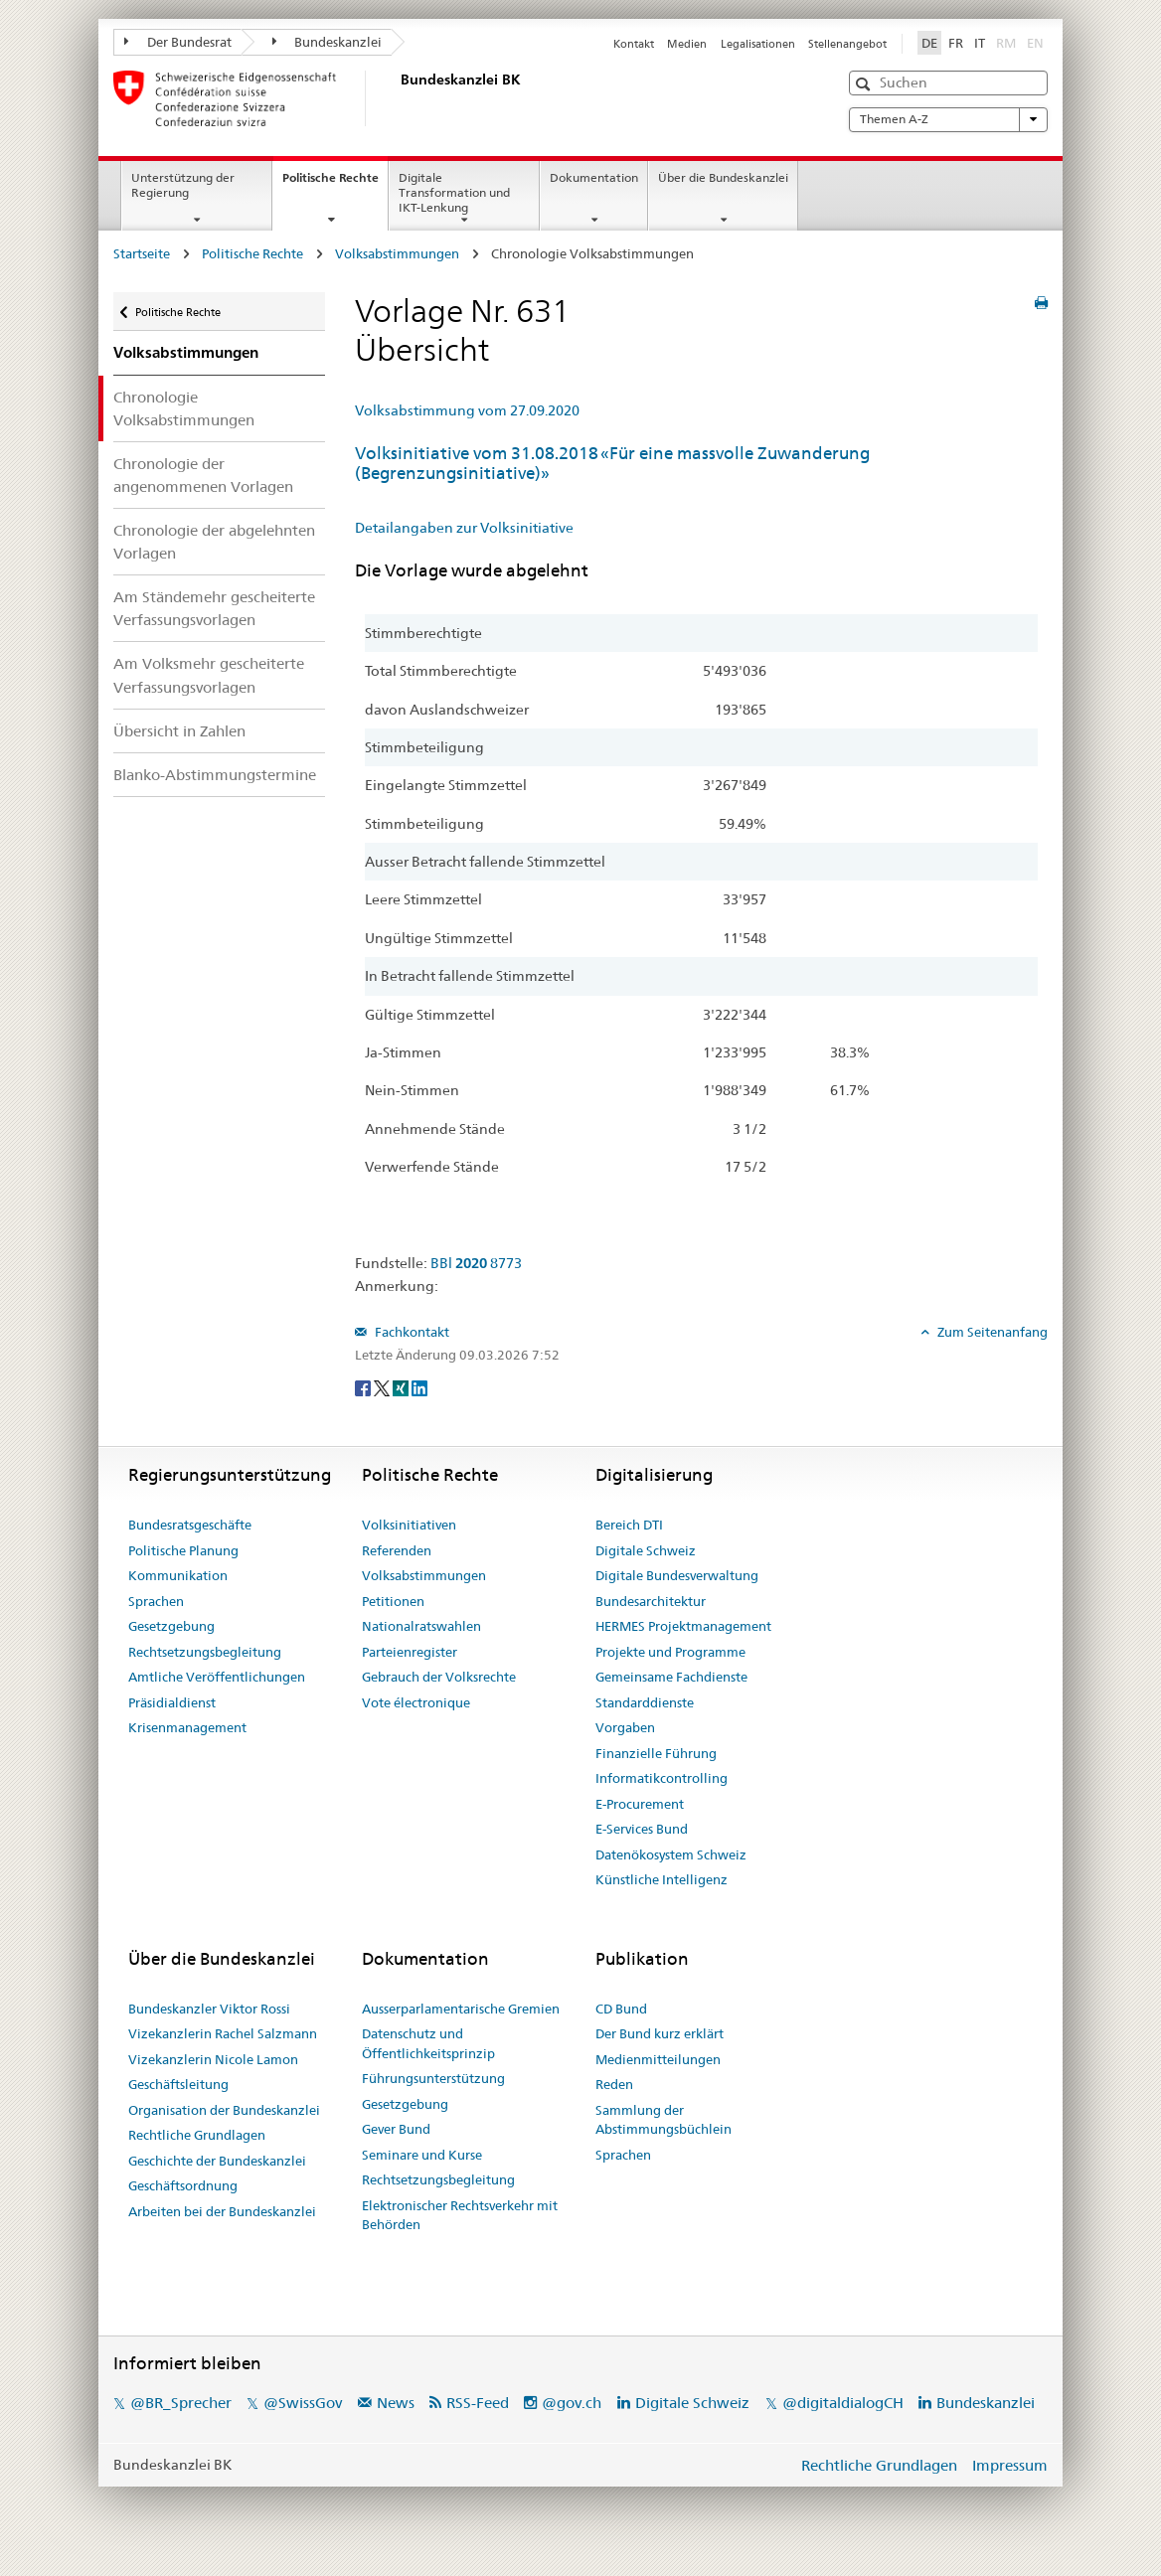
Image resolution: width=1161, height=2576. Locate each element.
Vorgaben (625, 1727)
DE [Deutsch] (929, 43)
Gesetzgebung (171, 1626)
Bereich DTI (629, 1524)
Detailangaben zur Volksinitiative (464, 528)
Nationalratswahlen (421, 1626)
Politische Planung (183, 1550)
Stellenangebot (847, 44)
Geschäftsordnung (183, 2185)
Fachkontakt (410, 1332)
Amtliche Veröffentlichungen (216, 1677)
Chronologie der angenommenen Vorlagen (203, 475)
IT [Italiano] (979, 43)
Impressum (1010, 2465)
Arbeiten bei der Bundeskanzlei (222, 2211)
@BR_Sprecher (181, 2402)
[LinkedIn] (419, 1387)
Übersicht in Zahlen (179, 731)
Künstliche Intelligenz (661, 1879)
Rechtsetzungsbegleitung (204, 1652)
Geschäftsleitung (178, 2084)
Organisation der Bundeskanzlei (224, 2110)
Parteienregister (409, 1652)
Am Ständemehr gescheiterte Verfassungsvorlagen (214, 608)
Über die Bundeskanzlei (723, 177)
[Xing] (402, 1387)
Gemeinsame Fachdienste (671, 1677)
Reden (614, 2084)
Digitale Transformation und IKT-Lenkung (454, 192)
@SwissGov (302, 2402)
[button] (865, 84)
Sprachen (156, 1601)
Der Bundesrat (178, 42)
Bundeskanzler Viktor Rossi (209, 2008)
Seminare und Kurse (422, 2155)
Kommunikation (178, 1575)
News (396, 2402)
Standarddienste (644, 1702)
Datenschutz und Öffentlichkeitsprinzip (428, 2043)
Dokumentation (594, 177)
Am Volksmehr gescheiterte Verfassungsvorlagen (208, 675)
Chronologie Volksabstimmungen (183, 408)
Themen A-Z (948, 119)
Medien (687, 44)
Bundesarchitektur (650, 1601)
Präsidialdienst (172, 1702)
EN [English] (1035, 43)
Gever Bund (396, 2129)
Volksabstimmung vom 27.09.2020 (467, 410)
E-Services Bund (641, 1829)
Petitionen (393, 1601)
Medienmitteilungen (658, 2059)
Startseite (141, 253)
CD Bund (621, 2008)
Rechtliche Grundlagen (196, 2135)
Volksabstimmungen (397, 253)
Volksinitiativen (409, 1524)
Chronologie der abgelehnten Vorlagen (214, 542)
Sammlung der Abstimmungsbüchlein (663, 2120)
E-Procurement (639, 1804)
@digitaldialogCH (843, 2402)
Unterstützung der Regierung (183, 185)
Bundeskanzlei (327, 42)
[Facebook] (364, 1387)
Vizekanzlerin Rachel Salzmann (222, 2033)
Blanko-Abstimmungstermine (214, 774)
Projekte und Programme (670, 1652)
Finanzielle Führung (656, 1753)
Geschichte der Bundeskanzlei (217, 2161)
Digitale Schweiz (645, 1550)
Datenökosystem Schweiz (670, 1854)
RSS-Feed (477, 2402)
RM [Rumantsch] (1006, 43)
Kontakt (633, 44)
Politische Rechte (335, 184)
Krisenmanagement (187, 1727)
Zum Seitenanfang (991, 1332)
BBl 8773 (476, 1263)
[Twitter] (383, 1387)
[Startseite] (396, 98)
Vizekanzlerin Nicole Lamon (213, 2059)
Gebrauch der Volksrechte (439, 1677)
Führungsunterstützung (433, 2078)
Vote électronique (416, 1702)
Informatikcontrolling (661, 1778)
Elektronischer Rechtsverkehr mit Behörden (460, 2215)
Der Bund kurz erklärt (659, 2033)
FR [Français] (955, 43)
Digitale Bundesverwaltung (676, 1575)
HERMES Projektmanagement (683, 1626)
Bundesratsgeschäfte (189, 1524)
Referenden (396, 1550)
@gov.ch (571, 2402)
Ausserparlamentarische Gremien (461, 2008)
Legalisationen (758, 44)
